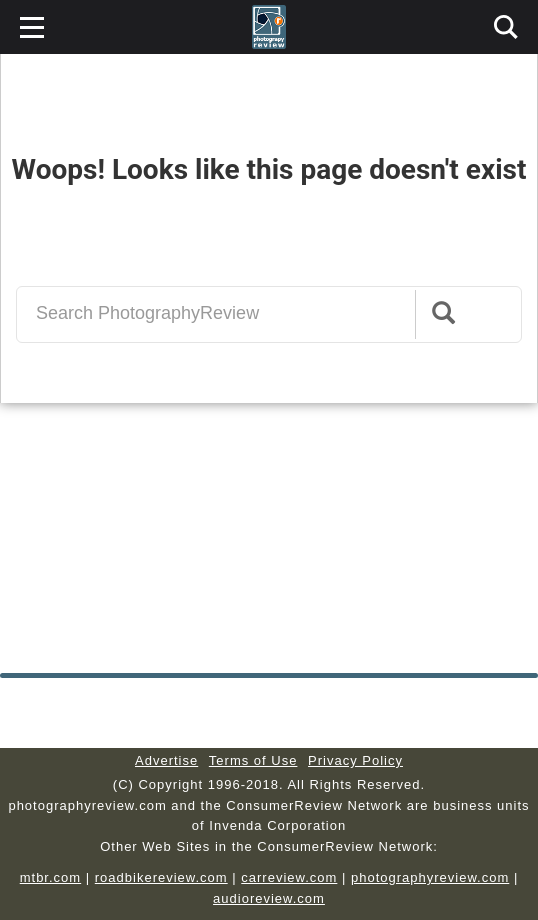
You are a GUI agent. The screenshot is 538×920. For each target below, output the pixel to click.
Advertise (166, 760)
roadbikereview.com (161, 877)
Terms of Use (253, 760)
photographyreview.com (430, 877)
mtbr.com (50, 877)
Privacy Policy (355, 760)
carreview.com (289, 877)
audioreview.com (269, 898)
